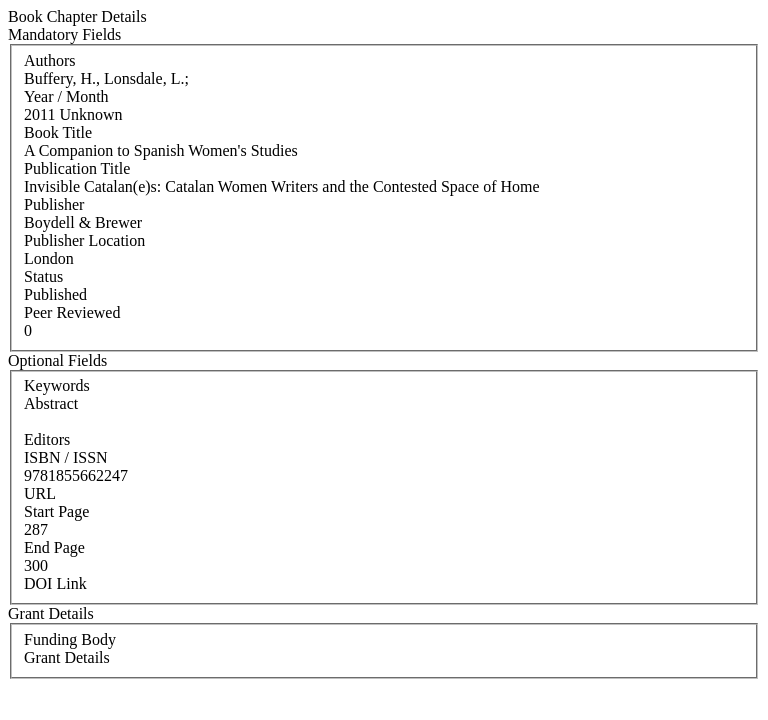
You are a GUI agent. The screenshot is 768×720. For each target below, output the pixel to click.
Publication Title (77, 168)
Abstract (51, 403)
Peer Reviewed (72, 312)
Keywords (57, 385)
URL (40, 493)
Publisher (54, 204)
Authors (50, 60)
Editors (47, 439)
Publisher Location (84, 240)
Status (43, 276)
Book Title (58, 132)
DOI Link (55, 583)
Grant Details (67, 657)
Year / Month (66, 96)
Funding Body (70, 639)
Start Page (56, 511)
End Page (54, 547)
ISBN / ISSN (66, 457)
